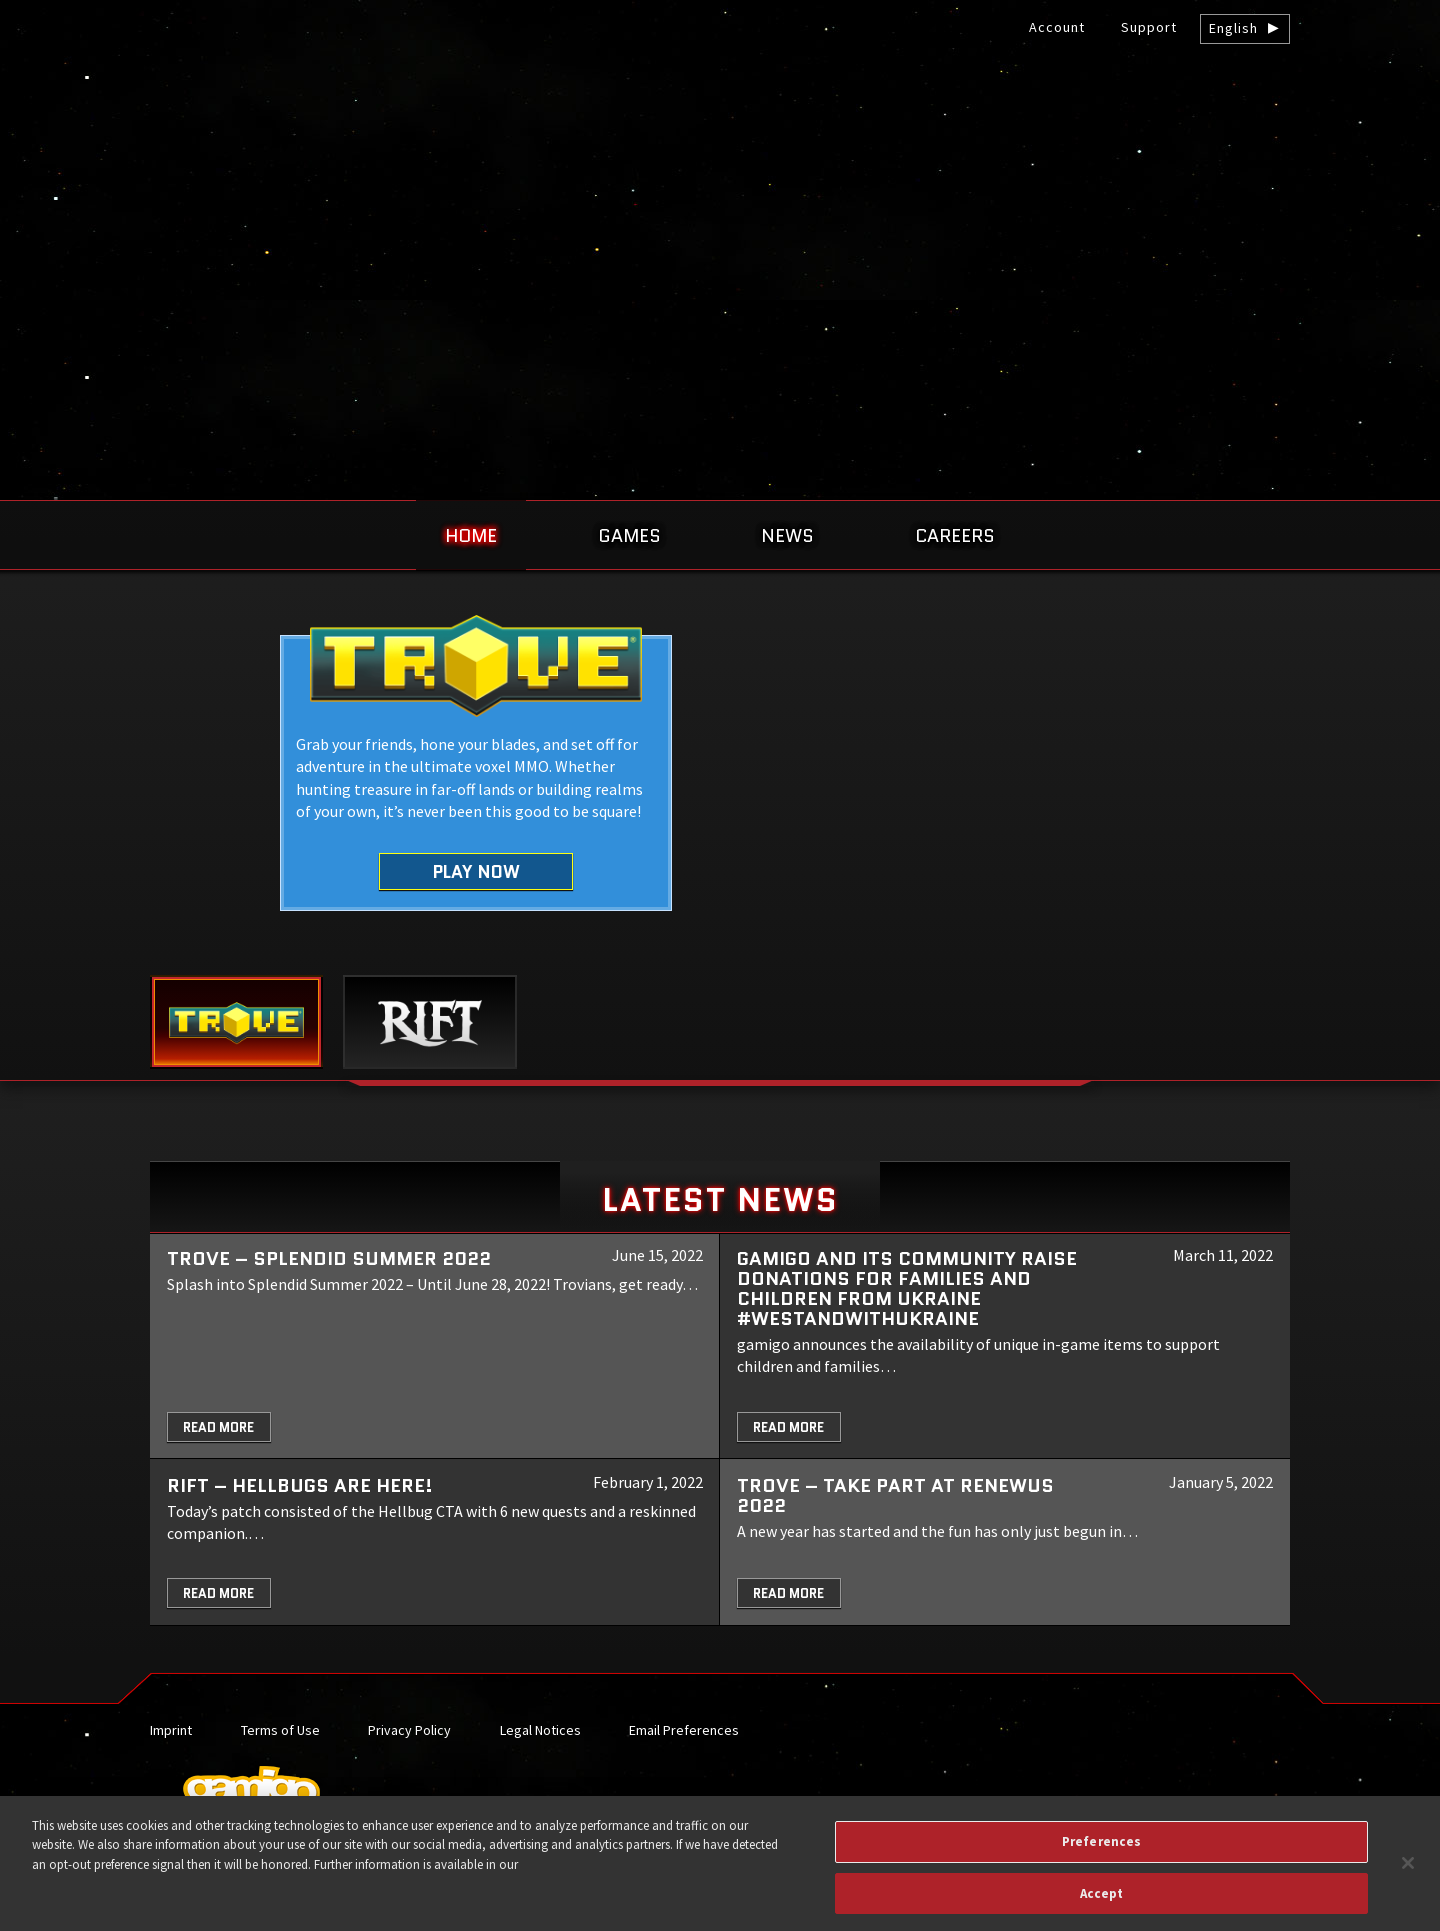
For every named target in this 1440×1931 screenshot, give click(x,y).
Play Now (476, 871)
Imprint (171, 1730)
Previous (62, 799)
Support (1149, 27)
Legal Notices (540, 1730)
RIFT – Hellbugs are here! (300, 1485)
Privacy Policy (409, 1730)
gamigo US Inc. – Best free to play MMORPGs (720, 166)
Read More (218, 1427)
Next (1377, 799)
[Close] (1408, 1873)
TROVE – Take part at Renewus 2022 (895, 1495)
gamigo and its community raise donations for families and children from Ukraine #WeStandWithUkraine (907, 1288)
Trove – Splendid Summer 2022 (329, 1258)
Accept (1102, 1902)
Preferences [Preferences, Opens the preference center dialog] (1101, 1851)
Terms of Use (280, 1730)
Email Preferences (684, 1730)
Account (1057, 27)
